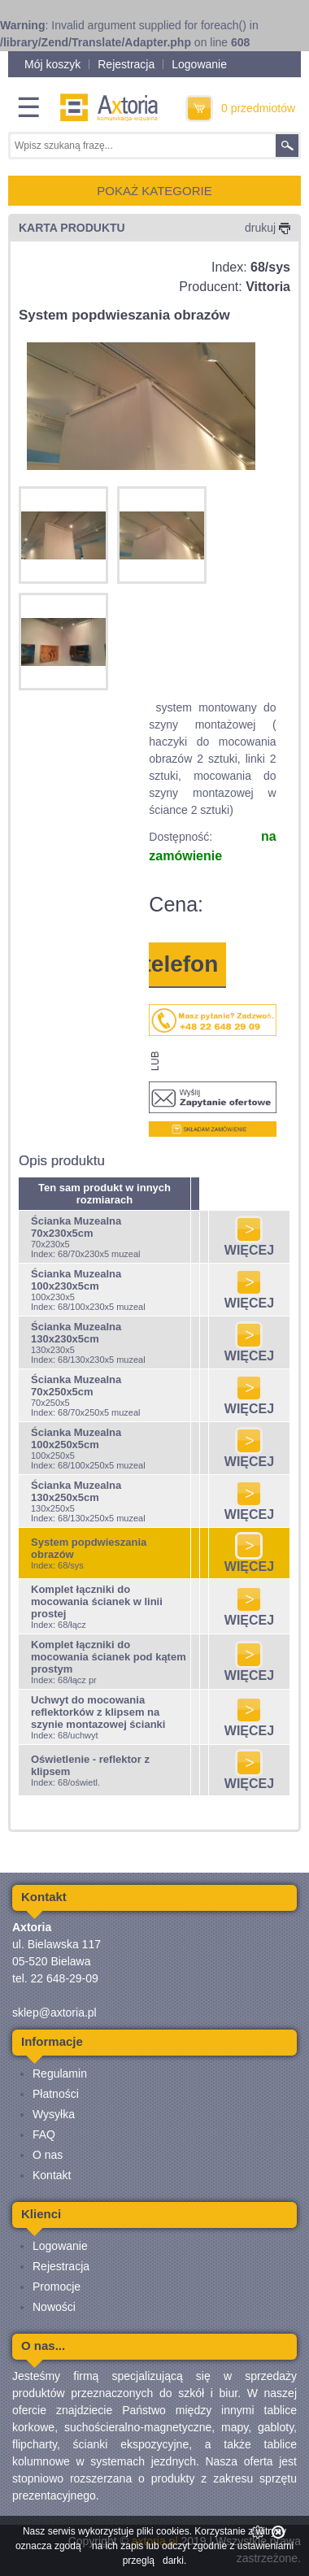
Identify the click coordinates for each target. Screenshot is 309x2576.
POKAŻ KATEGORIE (154, 191)
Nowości (54, 2306)
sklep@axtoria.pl (54, 2012)
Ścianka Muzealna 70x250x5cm (76, 1385)
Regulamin (60, 2073)
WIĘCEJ (249, 1244)
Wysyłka (54, 2114)
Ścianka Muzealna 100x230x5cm (76, 1280)
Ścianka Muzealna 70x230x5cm (76, 1227)
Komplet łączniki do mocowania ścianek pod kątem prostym (108, 1656)
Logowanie (199, 64)
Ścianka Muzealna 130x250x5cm (76, 1491)
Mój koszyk (52, 64)
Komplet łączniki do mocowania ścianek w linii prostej (97, 1601)
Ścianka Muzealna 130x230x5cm (76, 1333)
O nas (48, 2154)
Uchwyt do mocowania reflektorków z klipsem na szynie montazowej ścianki (98, 1712)
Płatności (56, 2093)
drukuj (267, 227)
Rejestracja (126, 64)
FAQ (44, 2134)
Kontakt (52, 2175)
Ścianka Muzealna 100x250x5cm (76, 1438)
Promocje (57, 2286)
